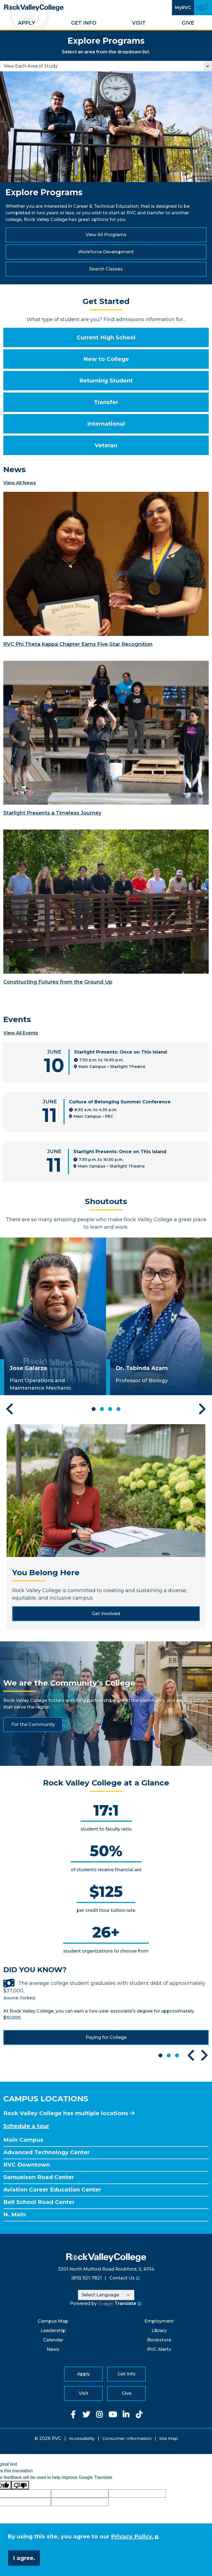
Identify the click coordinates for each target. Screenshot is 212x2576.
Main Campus (23, 2139)
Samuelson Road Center (38, 2177)
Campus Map (53, 2321)
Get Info (83, 23)
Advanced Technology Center (46, 2152)
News (53, 2349)
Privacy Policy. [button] (132, 2536)
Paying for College (106, 2037)
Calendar (53, 2340)
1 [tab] (93, 1409)
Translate (117, 2303)
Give (188, 23)
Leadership (53, 2330)
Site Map (168, 2438)
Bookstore (159, 2340)
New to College (106, 359)
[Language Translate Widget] (106, 2295)
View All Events (20, 1033)
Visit (139, 23)
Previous (10, 1408)
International (106, 423)
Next (202, 1408)
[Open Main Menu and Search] (203, 7)
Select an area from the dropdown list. (106, 51)
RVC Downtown (26, 2164)
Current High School (106, 337)
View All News (19, 482)
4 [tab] (118, 1409)
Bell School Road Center (39, 2202)
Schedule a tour (26, 2126)
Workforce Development (106, 251)
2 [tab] (102, 1409)
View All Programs (106, 234)
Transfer (106, 402)
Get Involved (106, 1613)
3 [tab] (110, 1409)
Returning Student (106, 380)
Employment (159, 2321)
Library (159, 2330)
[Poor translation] (20, 2485)
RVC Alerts (159, 2349)
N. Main (14, 2214)
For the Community (33, 1724)
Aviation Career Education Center (52, 2189)
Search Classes (106, 269)
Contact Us (122, 2278)
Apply (26, 23)
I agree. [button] (24, 2558)
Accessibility (82, 2438)
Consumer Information (127, 2438)
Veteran (106, 445)
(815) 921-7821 (86, 2278)
